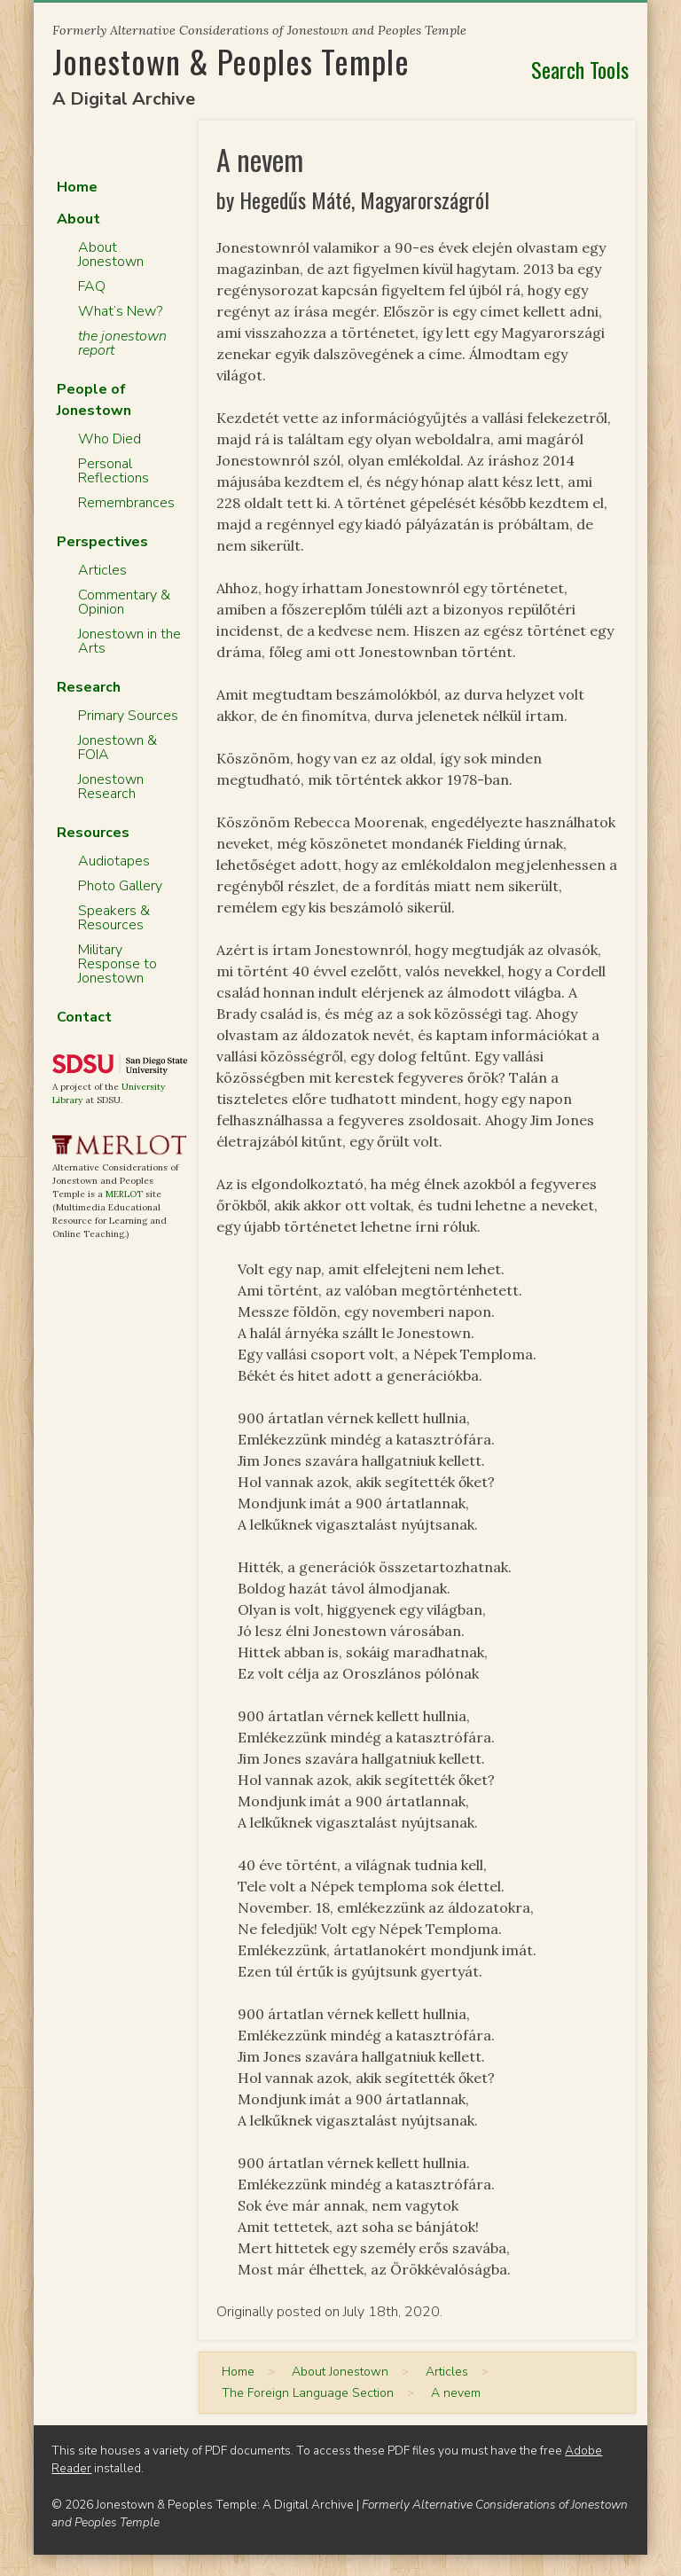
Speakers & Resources (114, 918)
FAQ (92, 286)
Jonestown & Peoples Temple (231, 60)
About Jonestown (111, 254)
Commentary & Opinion (124, 602)
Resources (93, 832)
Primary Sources (128, 715)
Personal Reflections (113, 471)
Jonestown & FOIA (117, 747)
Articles (102, 570)
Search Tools (580, 69)
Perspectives (102, 542)
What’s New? (120, 311)
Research (89, 687)
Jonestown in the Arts (129, 641)
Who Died (109, 439)
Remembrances (126, 503)
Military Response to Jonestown (117, 964)
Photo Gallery (120, 886)
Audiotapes (114, 861)
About (78, 219)
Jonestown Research (111, 786)
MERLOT (124, 1194)
